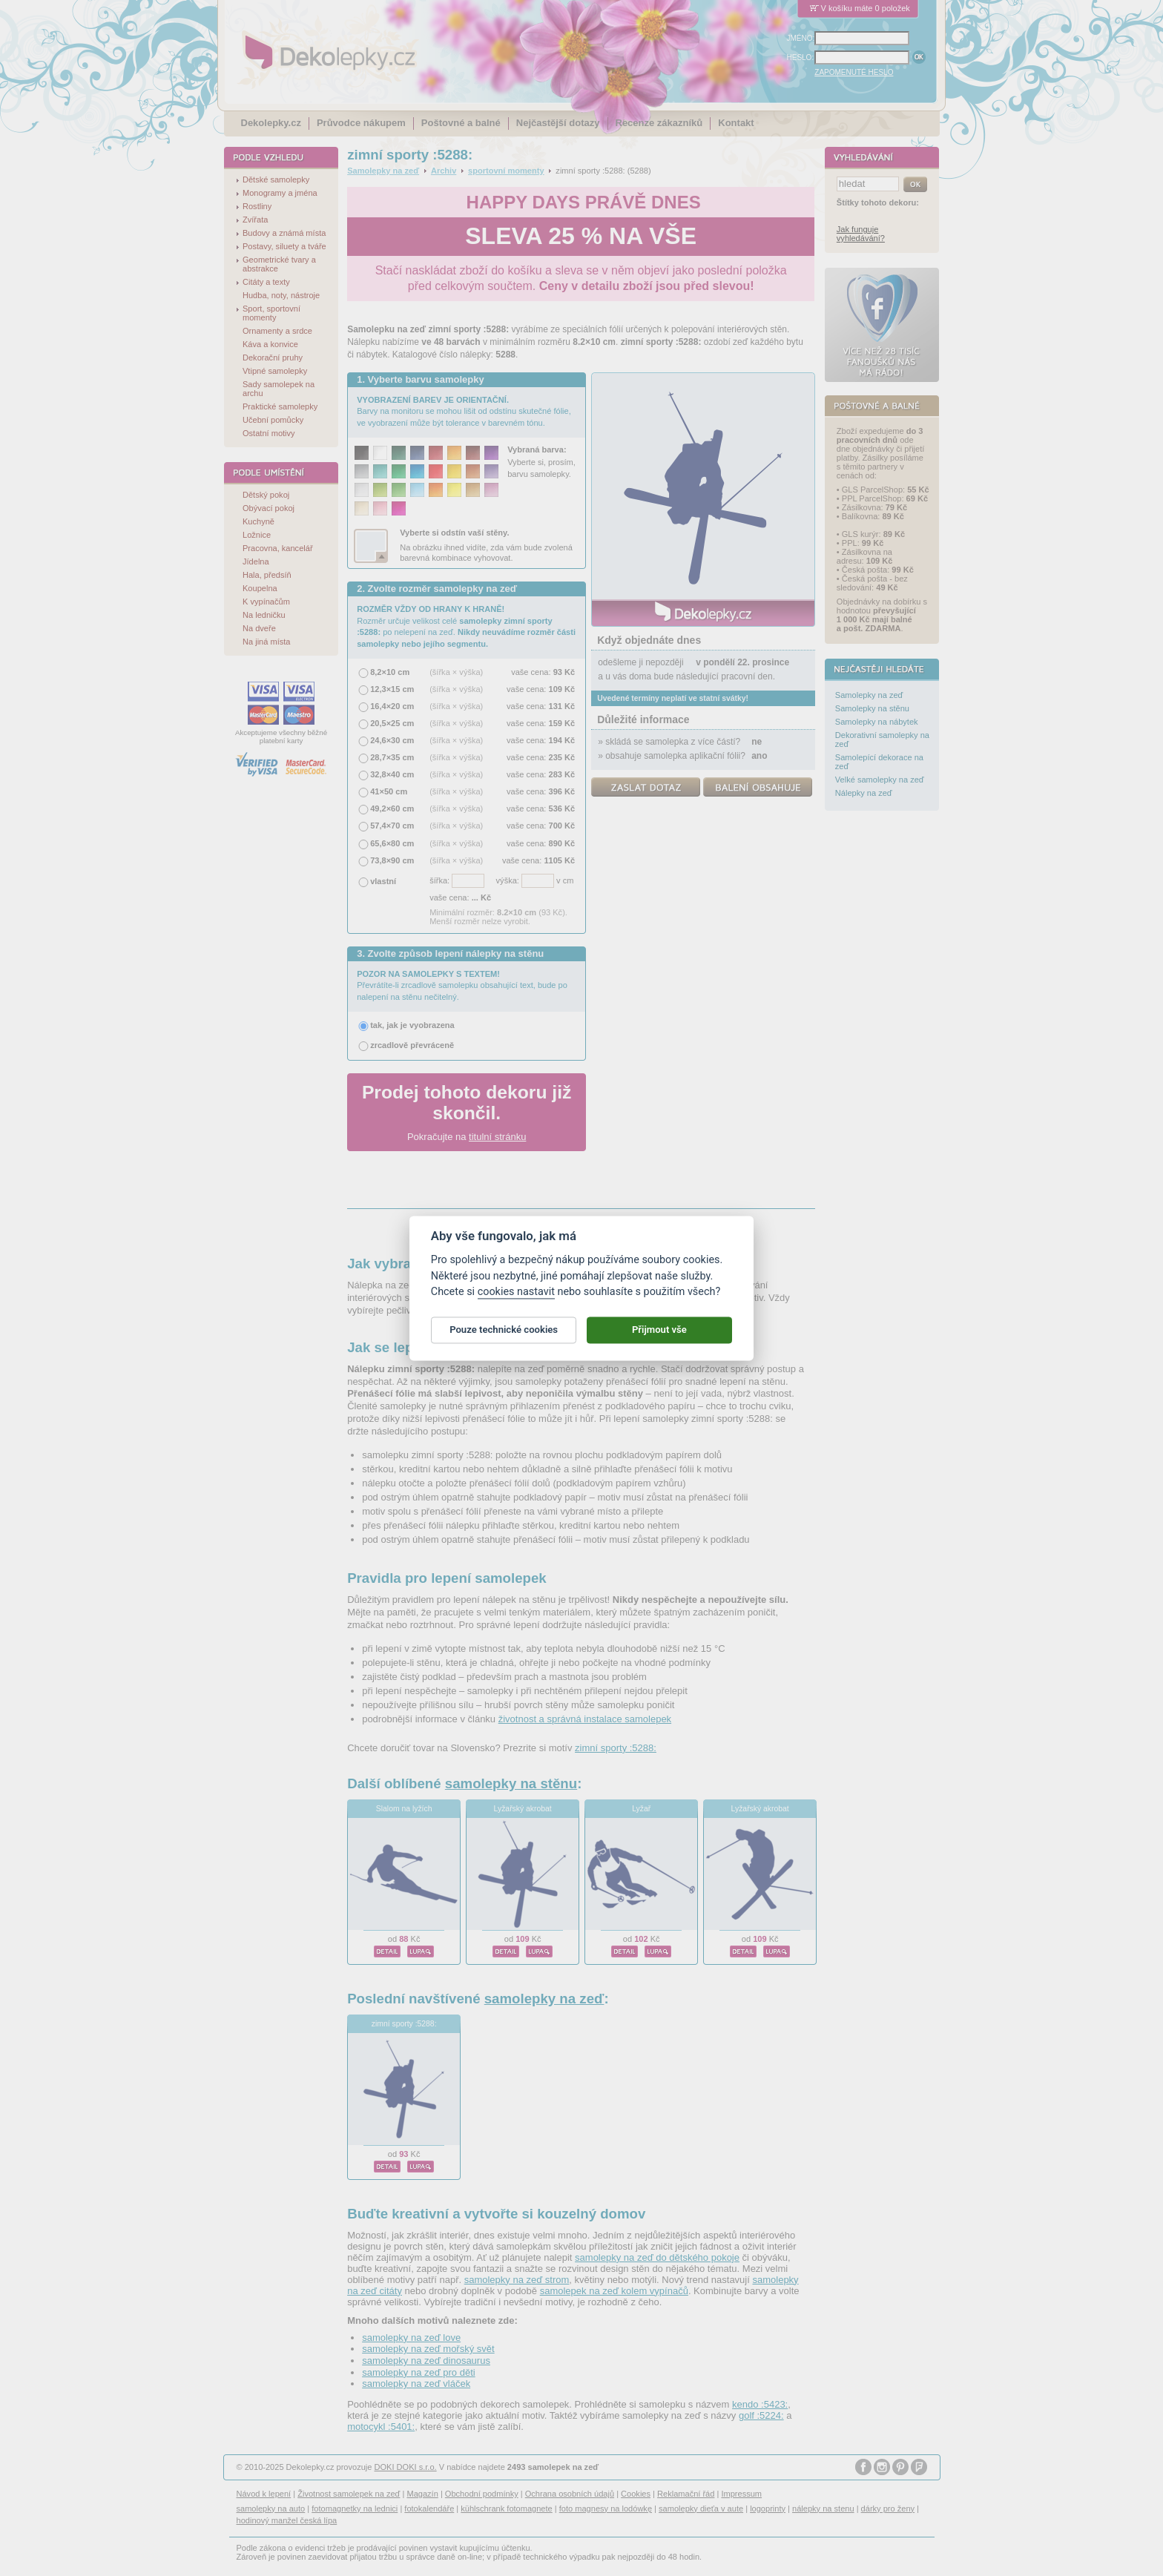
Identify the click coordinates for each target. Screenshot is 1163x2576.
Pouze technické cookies (503, 1336)
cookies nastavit (516, 1298)
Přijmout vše (659, 1336)
